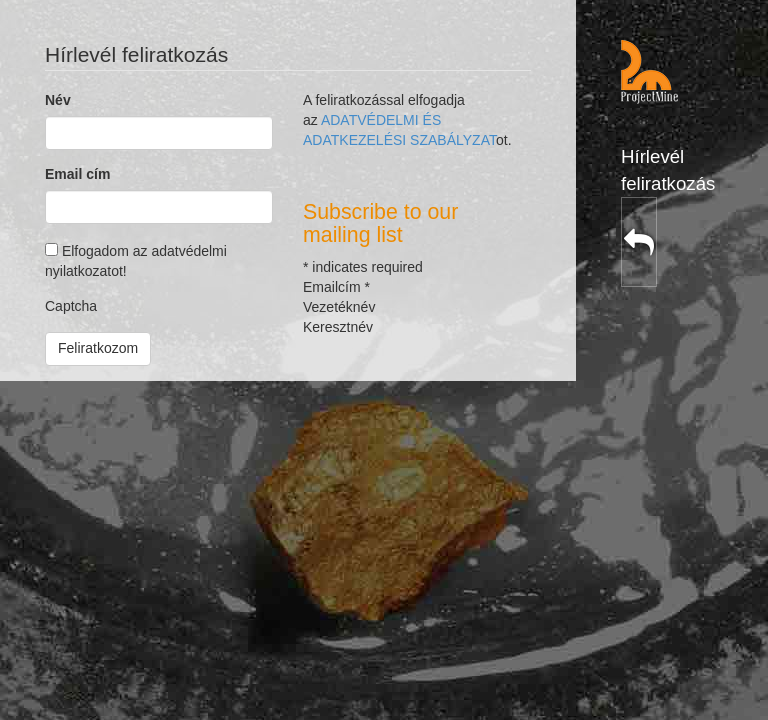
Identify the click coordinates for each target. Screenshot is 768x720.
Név (58, 100)
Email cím (77, 174)
